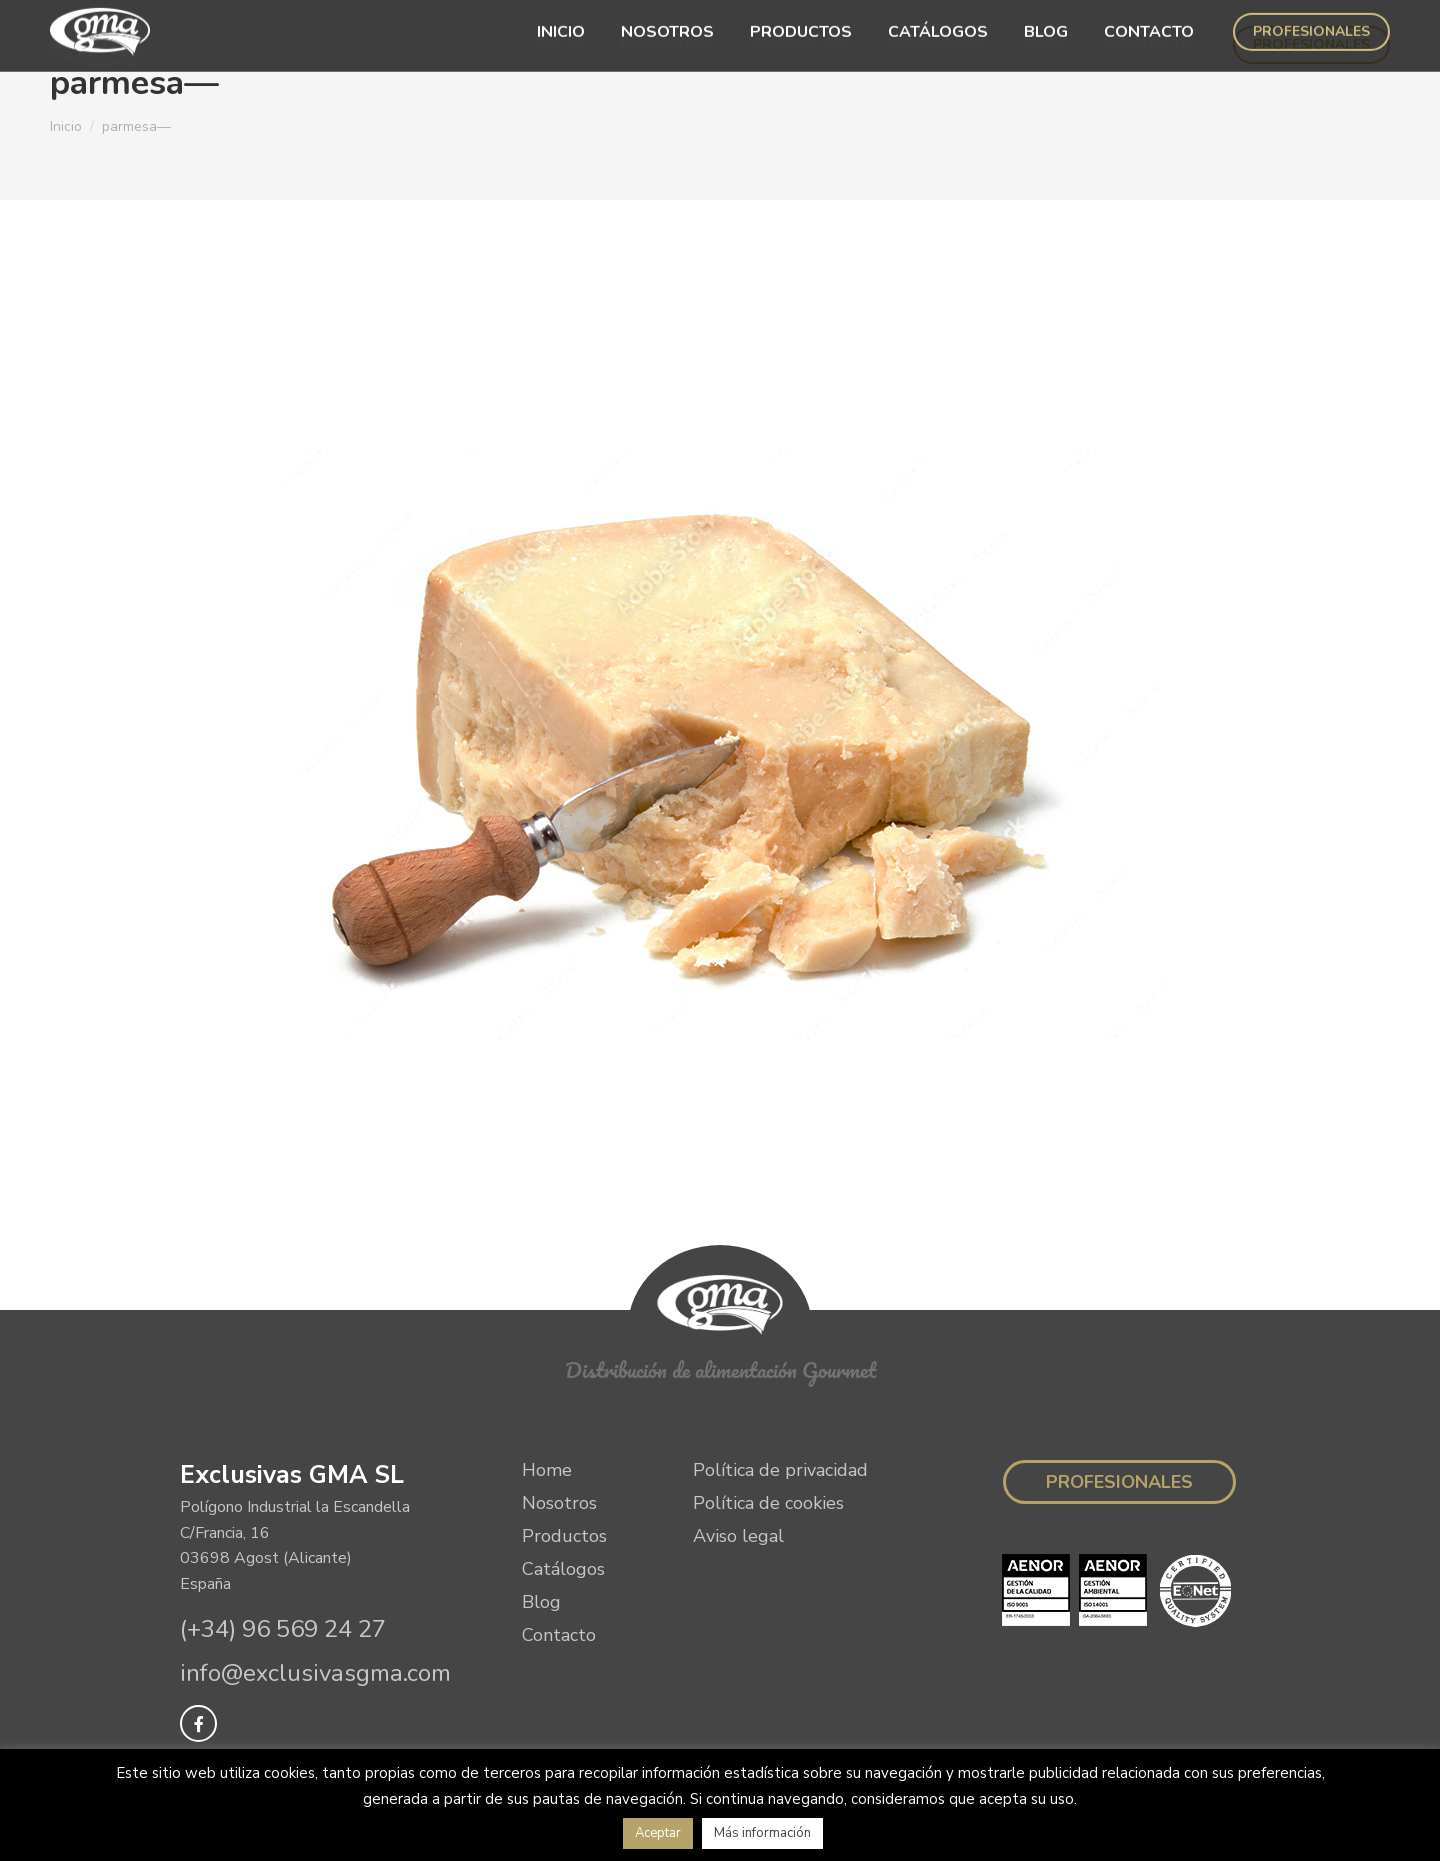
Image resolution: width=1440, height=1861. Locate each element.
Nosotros (559, 1503)
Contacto (559, 1635)
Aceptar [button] (658, 1833)
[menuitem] (561, 45)
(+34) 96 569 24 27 (283, 1629)
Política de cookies (768, 1503)
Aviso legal (738, 1536)
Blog (541, 1602)
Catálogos (563, 1569)
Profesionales (1119, 1482)
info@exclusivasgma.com (315, 1673)
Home (547, 1470)
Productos (564, 1536)
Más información (762, 1833)
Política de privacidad (780, 1470)
